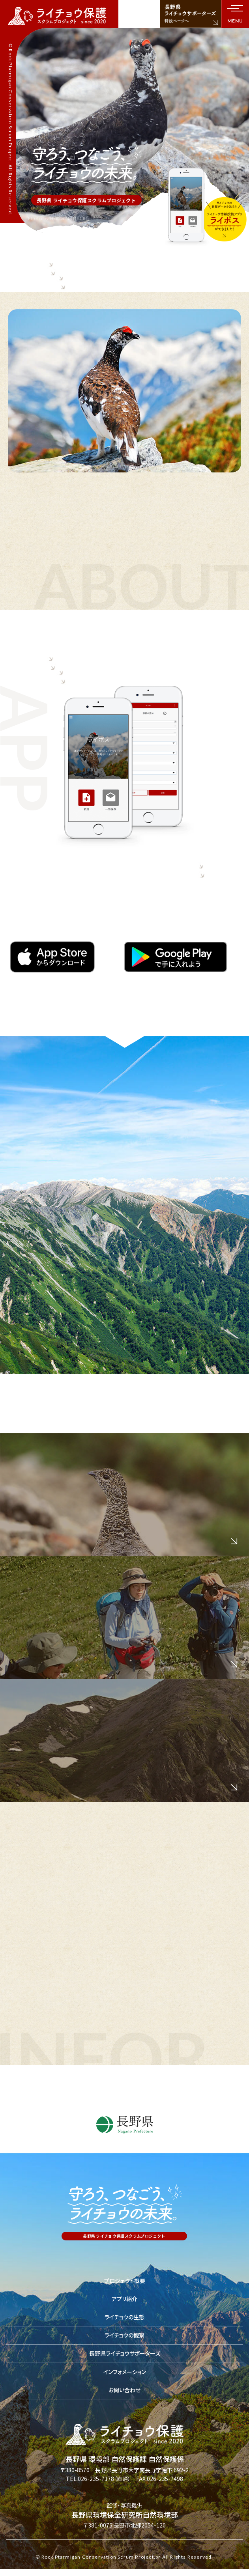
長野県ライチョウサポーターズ (124, 2354)
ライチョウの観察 (124, 2336)
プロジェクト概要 (124, 2281)
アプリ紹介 (124, 2299)
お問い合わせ (124, 2391)
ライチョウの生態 (124, 2318)
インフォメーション (124, 2372)
